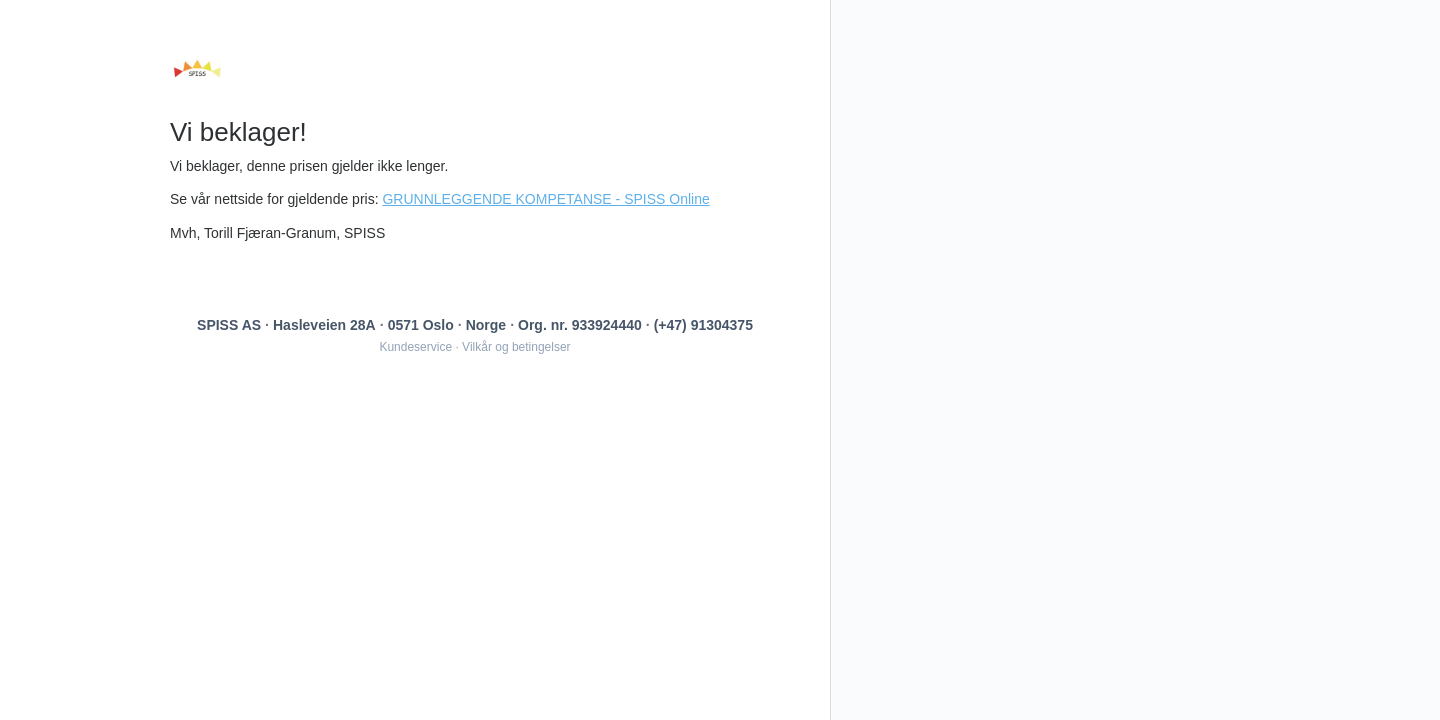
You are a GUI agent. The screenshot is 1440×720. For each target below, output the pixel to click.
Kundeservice (415, 347)
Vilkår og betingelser (516, 347)
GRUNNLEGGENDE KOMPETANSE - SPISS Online (545, 199)
